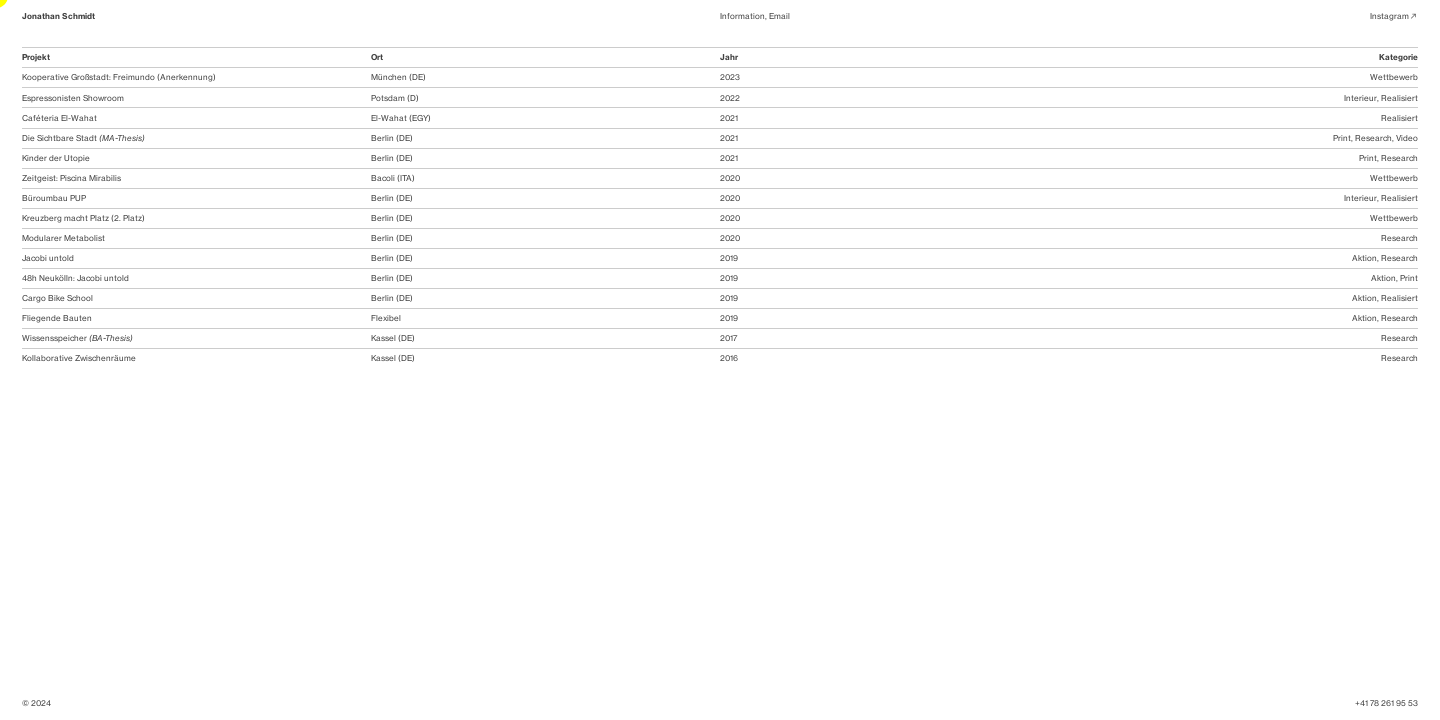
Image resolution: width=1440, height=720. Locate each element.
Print (1342, 138)
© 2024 (36, 703)
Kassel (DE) (393, 338)
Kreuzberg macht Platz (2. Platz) (83, 218)
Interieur (1360, 98)
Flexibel (386, 318)
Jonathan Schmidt (58, 16)
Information (742, 16)
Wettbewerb (1394, 77)
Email (779, 16)
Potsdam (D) (395, 98)
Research (1399, 158)
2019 (729, 258)
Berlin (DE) (392, 138)
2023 (730, 77)
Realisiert (1399, 98)
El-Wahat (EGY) (401, 118)
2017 (728, 338)
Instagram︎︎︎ (1394, 16)
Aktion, (1365, 298)
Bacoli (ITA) (393, 178)
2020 (730, 178)
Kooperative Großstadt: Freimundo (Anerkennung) (119, 77)
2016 (729, 358)
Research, (1374, 138)
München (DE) (398, 77)
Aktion (1364, 258)
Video (1407, 138)
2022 (730, 98)
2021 (729, 118)
